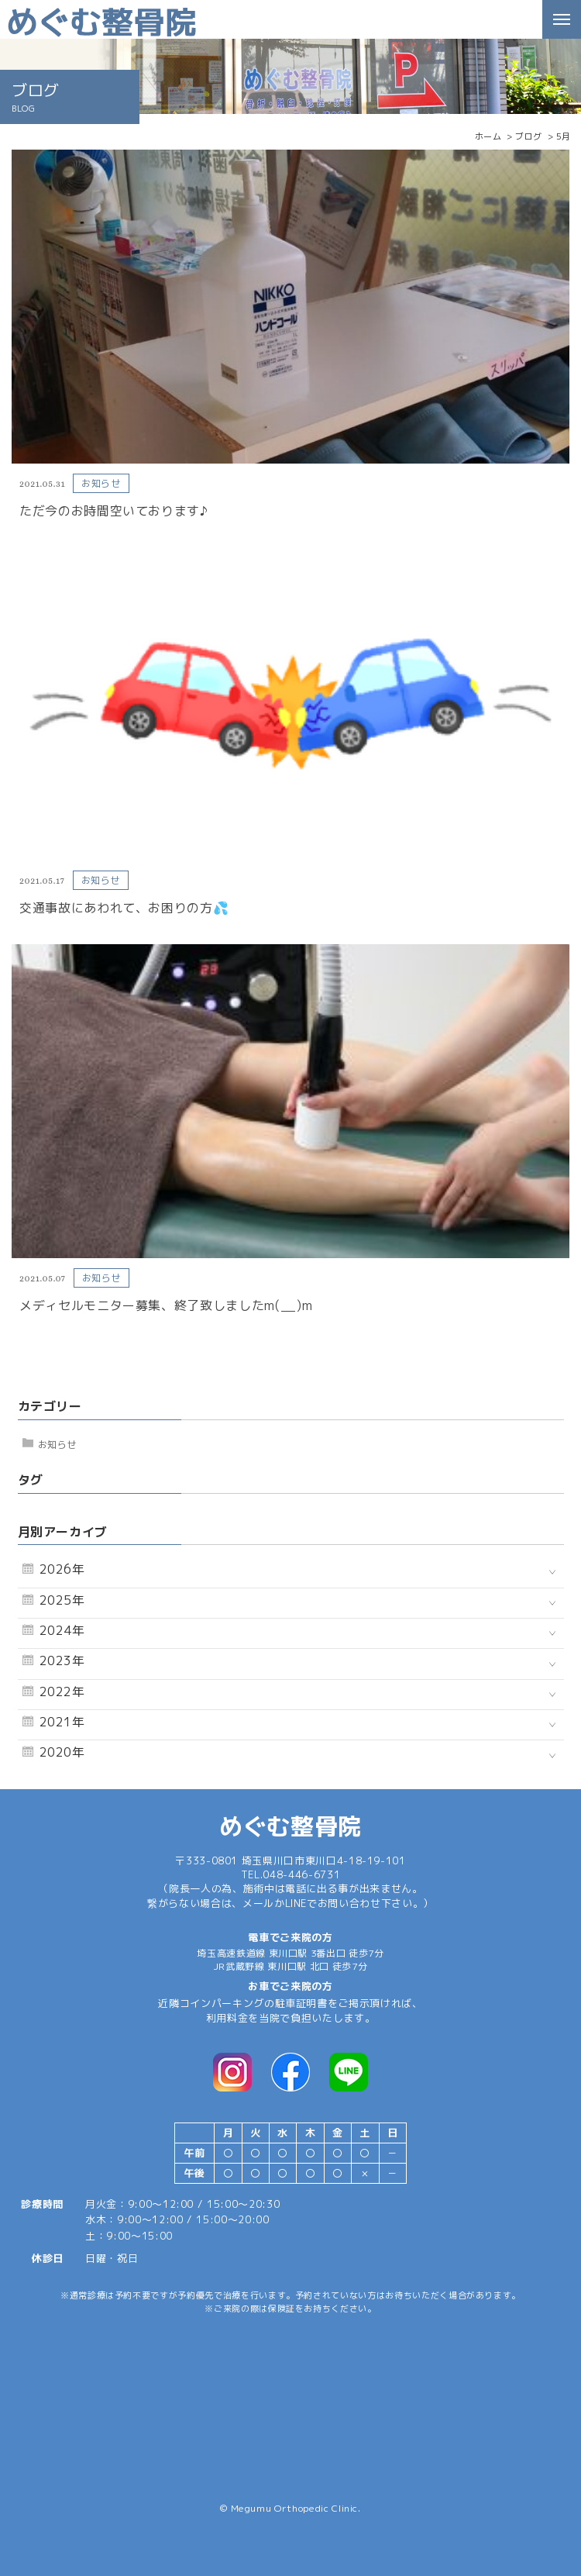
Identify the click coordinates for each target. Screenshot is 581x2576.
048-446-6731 (301, 1874)
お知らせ (57, 1444)
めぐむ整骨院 (290, 1826)
